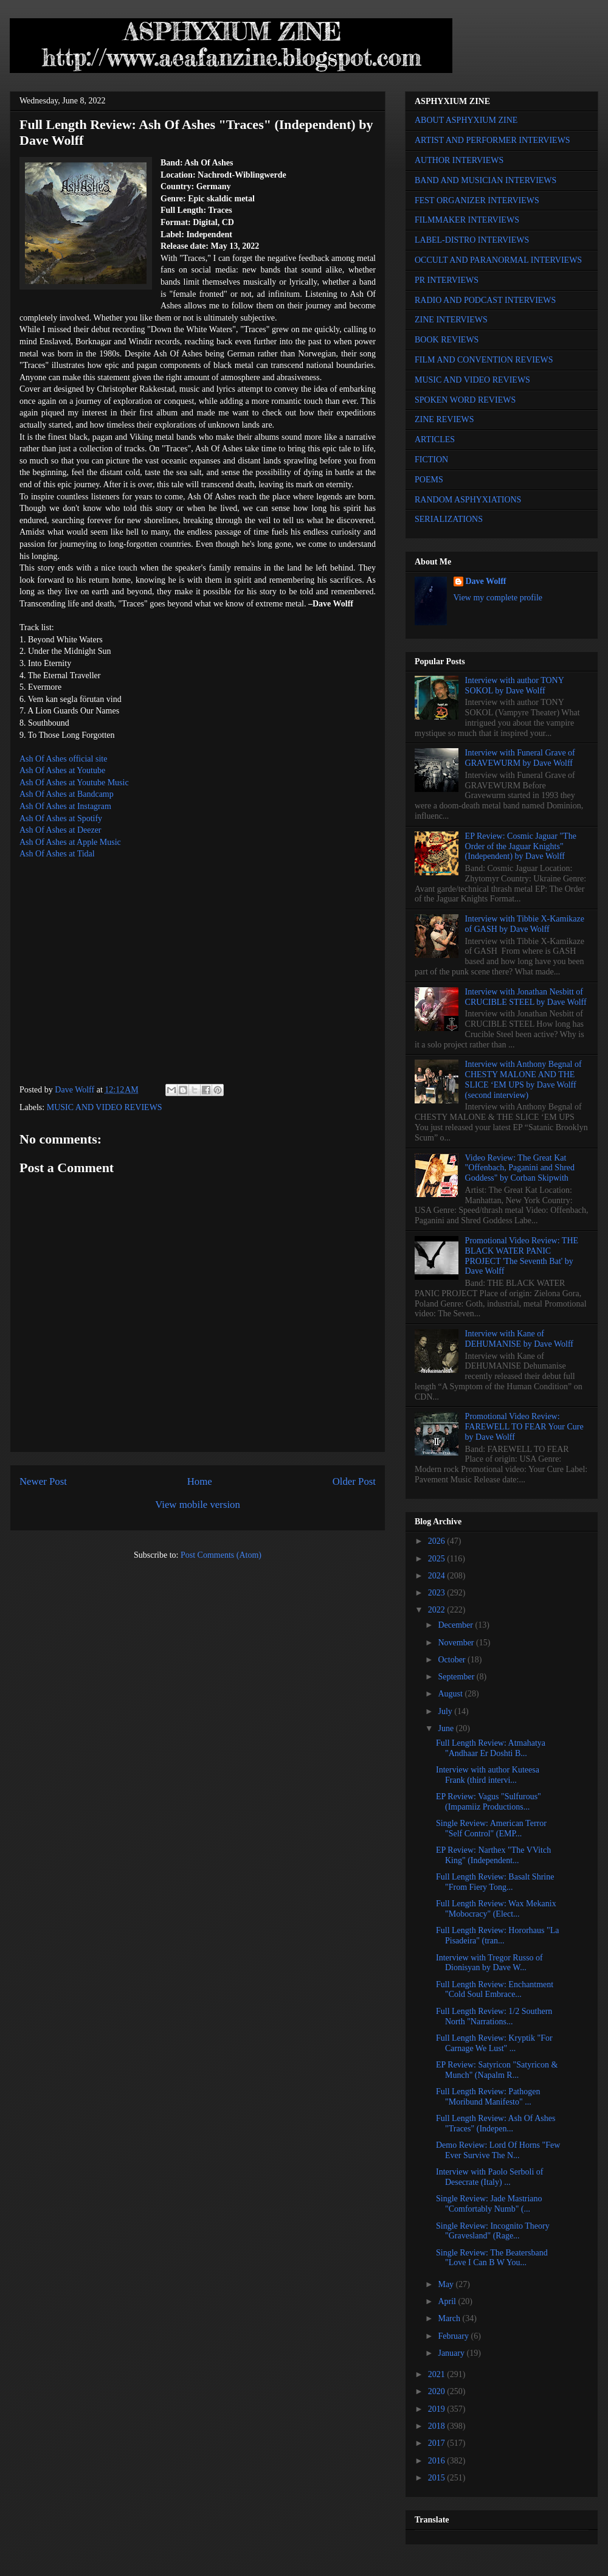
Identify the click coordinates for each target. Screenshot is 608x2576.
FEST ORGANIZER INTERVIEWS (477, 200)
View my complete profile (498, 597)
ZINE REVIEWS (444, 419)
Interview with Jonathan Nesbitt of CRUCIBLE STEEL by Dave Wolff (526, 997)
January (452, 2353)
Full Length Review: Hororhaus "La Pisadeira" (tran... (497, 1935)
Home (199, 1481)
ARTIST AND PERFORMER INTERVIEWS (492, 140)
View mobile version (197, 1504)
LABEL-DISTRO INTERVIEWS (472, 240)
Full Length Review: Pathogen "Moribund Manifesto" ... (488, 2096)
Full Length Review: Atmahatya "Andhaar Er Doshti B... (490, 1748)
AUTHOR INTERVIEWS (459, 160)
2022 (437, 1609)
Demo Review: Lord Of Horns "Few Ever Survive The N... (498, 2150)
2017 (437, 2443)
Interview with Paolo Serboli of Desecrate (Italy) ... (490, 2177)
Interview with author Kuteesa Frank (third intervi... (487, 1775)
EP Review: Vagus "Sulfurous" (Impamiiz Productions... (488, 1801)
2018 (437, 2426)
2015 (437, 2477)
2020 (437, 2391)
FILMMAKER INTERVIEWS (467, 219)
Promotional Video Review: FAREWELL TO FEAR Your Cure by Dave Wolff (524, 1427)
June (446, 1728)
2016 (437, 2460)
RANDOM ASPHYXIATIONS (468, 499)
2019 (437, 2409)
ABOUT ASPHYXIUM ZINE (466, 120)
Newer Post (43, 1481)
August (451, 1693)
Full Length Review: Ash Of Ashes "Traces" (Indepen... (495, 2123)
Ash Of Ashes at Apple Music (70, 842)
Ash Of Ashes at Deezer (60, 830)
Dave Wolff (486, 581)
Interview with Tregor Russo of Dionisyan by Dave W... (489, 1963)
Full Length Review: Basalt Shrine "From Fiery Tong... (495, 1882)
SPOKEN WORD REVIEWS (465, 399)
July (446, 1711)
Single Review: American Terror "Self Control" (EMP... (491, 1828)
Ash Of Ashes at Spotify (60, 818)
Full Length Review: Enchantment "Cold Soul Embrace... (494, 1989)
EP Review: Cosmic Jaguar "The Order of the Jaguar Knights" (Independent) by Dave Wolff (520, 846)
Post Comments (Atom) (221, 1555)
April (448, 2301)
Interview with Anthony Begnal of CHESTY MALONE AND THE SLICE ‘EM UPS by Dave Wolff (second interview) (523, 1079)
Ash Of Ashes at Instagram (65, 806)
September (457, 1676)
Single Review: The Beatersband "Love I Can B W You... (492, 2258)
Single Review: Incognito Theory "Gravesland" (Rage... (493, 2231)
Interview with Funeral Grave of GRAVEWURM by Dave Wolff (520, 758)
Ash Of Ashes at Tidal (57, 853)
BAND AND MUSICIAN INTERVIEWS (485, 180)
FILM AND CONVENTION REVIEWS (484, 359)
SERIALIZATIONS (449, 519)
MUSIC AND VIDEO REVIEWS (104, 1107)
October (453, 1659)
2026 (437, 1541)
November (457, 1642)
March (450, 2318)
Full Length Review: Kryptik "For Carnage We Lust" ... (494, 2043)
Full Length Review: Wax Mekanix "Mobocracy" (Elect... (496, 1908)
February (454, 2336)
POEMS (429, 479)
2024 (437, 1575)
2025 (437, 1558)
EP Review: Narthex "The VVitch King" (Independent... (493, 1855)
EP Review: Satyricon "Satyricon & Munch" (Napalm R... (497, 2070)
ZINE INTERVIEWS (451, 319)
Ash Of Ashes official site (63, 758)
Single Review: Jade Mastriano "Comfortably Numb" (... (489, 2203)
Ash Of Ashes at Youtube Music (74, 782)
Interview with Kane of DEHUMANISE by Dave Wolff (519, 1339)
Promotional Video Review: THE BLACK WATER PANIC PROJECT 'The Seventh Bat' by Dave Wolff (521, 1256)
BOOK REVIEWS (446, 339)
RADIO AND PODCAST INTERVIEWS (485, 300)
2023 (437, 1592)
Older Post (354, 1481)
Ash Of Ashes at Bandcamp (66, 794)
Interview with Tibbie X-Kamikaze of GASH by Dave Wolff (524, 924)
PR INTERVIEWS (446, 280)
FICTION (431, 459)
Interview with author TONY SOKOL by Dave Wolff (514, 685)
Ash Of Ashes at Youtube (62, 770)
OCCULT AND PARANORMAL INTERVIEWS (498, 260)
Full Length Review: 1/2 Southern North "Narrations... (494, 2016)
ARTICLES (435, 439)
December (456, 1625)
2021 (437, 2374)
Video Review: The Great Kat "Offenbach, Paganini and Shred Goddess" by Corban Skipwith (520, 1168)
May (446, 2284)
